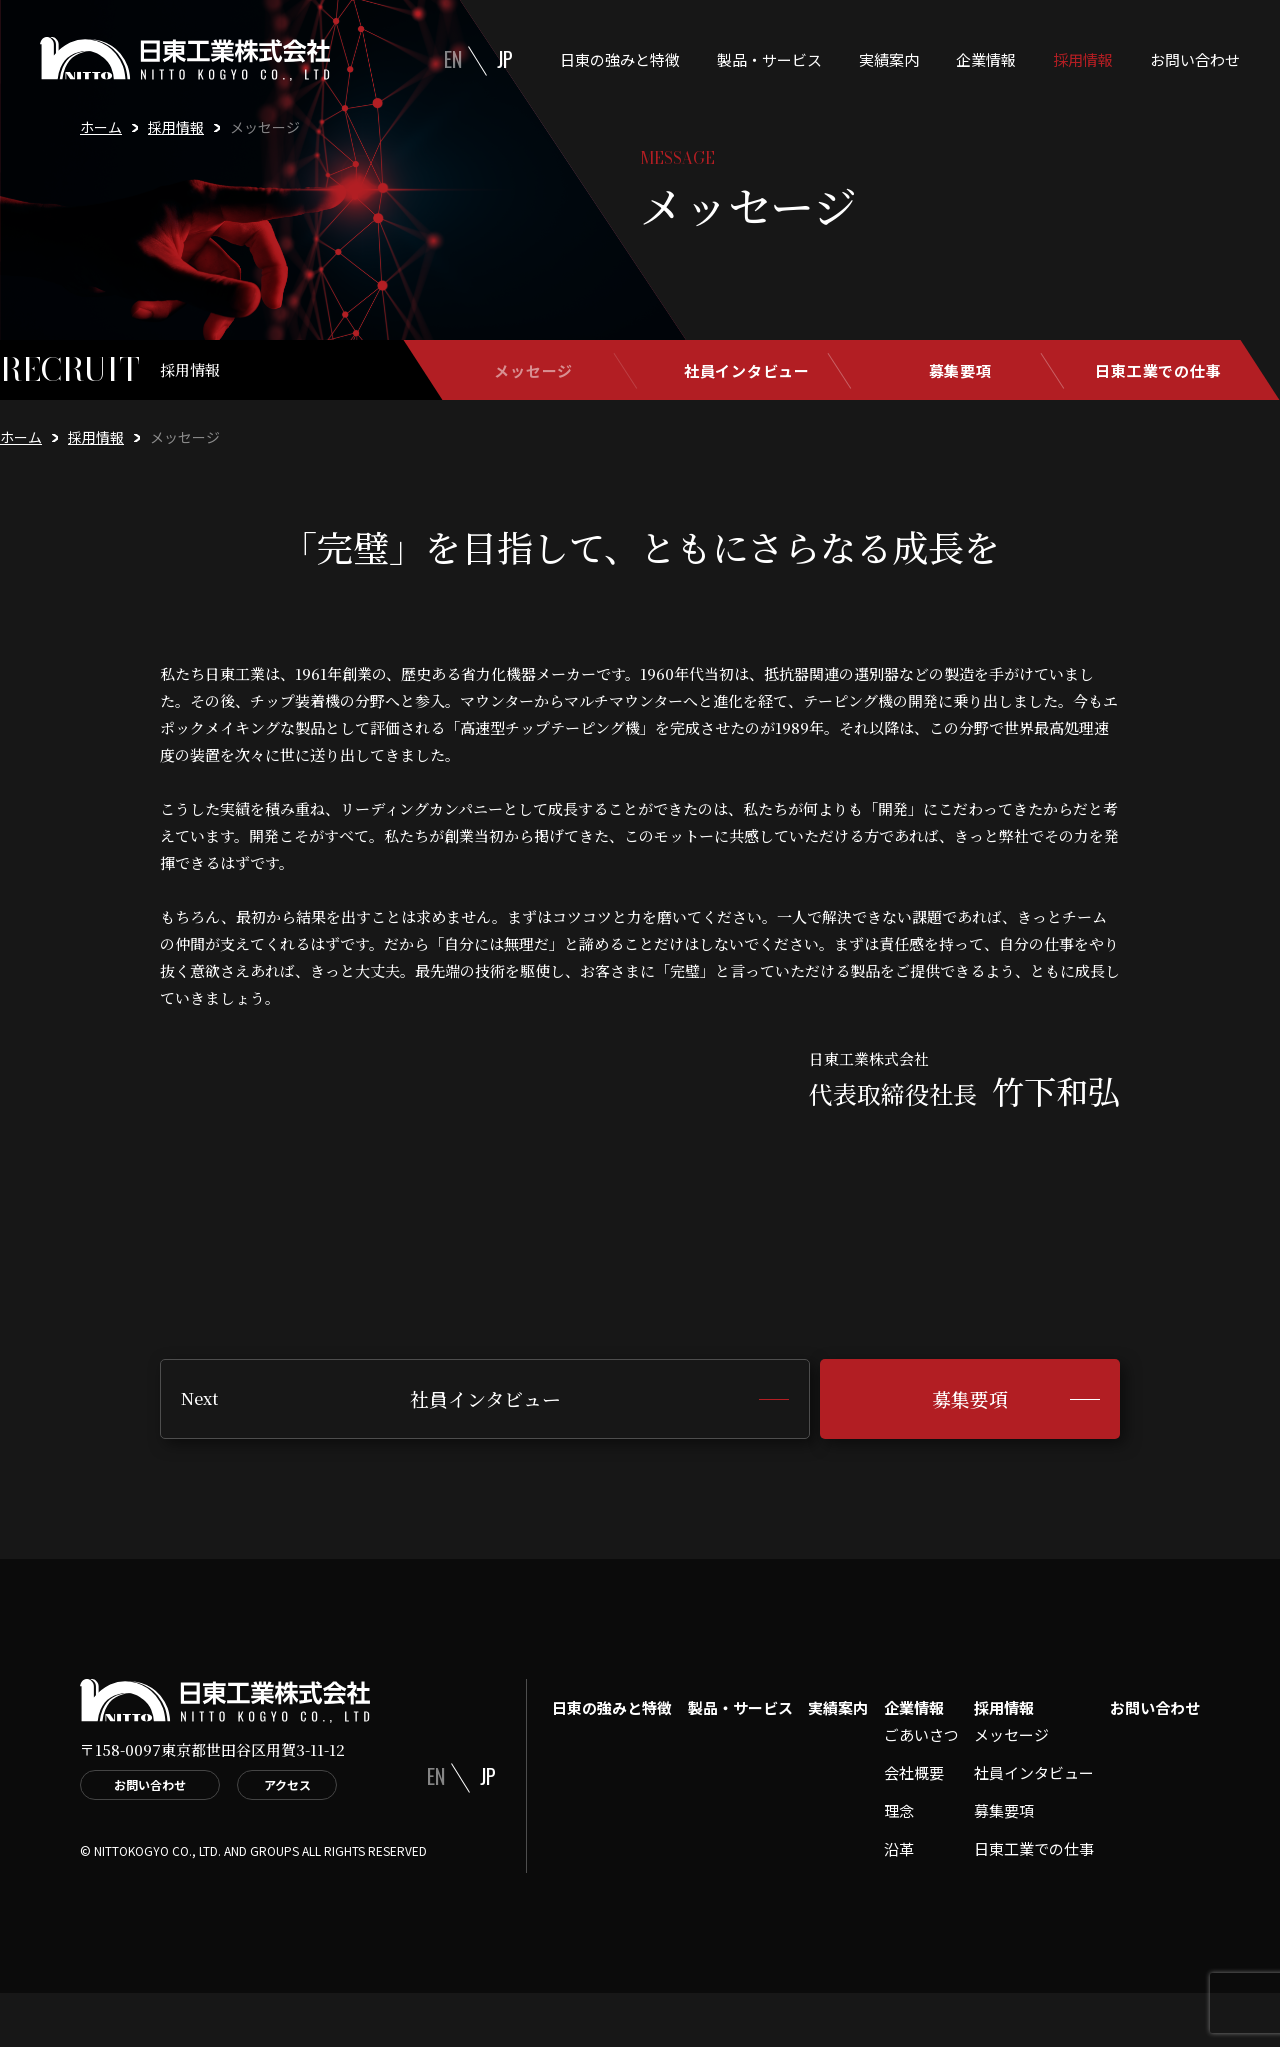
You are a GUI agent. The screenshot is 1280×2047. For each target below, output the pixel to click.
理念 (899, 1810)
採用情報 (1083, 59)
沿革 (899, 1848)
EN (453, 59)
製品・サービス (769, 59)
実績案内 (889, 59)
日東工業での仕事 (1158, 370)
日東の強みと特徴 (620, 59)
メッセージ (533, 370)
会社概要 (914, 1772)
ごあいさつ (921, 1734)
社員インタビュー (747, 370)
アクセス (287, 1784)
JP (505, 59)
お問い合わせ (1195, 59)
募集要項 (960, 370)
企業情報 (986, 59)
